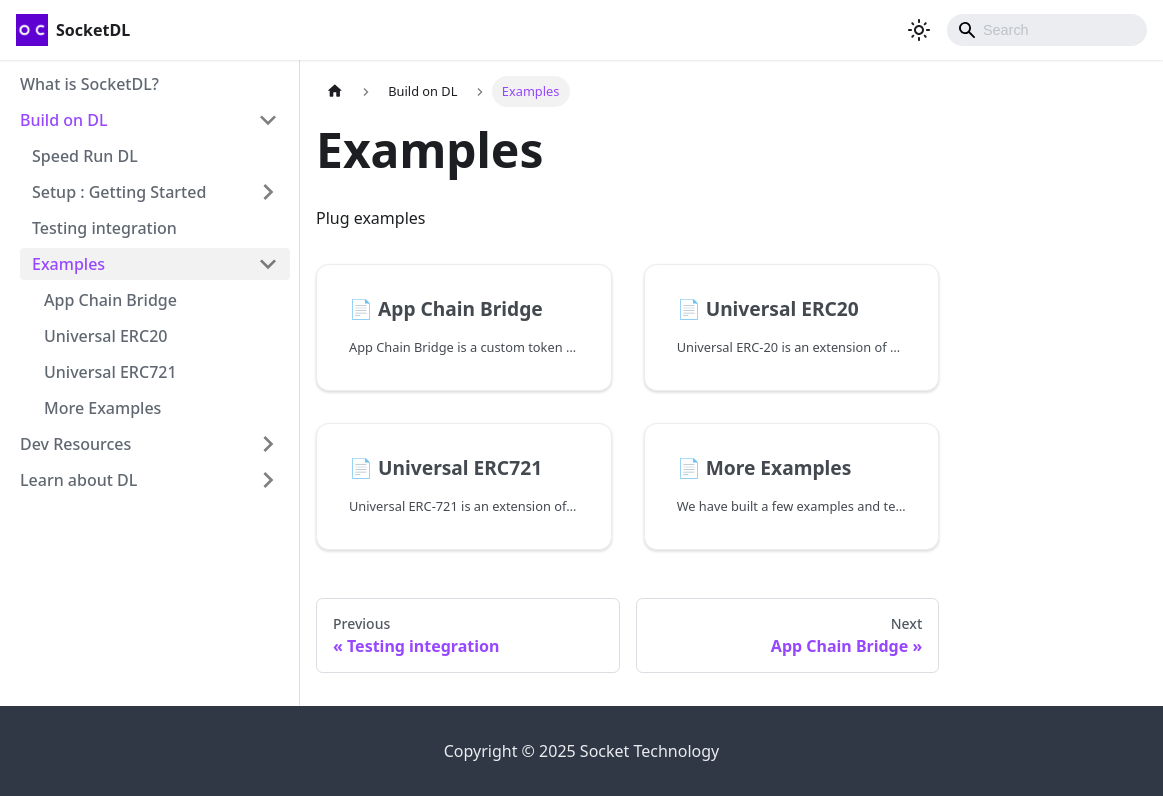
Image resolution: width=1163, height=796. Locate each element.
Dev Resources (75, 444)
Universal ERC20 (105, 336)
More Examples (102, 408)
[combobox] (1047, 30)
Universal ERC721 (110, 372)
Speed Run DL (85, 156)
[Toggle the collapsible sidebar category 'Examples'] (268, 264)
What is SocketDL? (89, 84)
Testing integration (104, 228)
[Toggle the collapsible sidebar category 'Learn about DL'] (268, 480)
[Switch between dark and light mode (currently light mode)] (919, 30)
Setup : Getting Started (119, 192)
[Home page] (335, 91)
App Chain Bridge (110, 300)
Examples (68, 264)
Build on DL (63, 120)
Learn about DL (78, 480)
